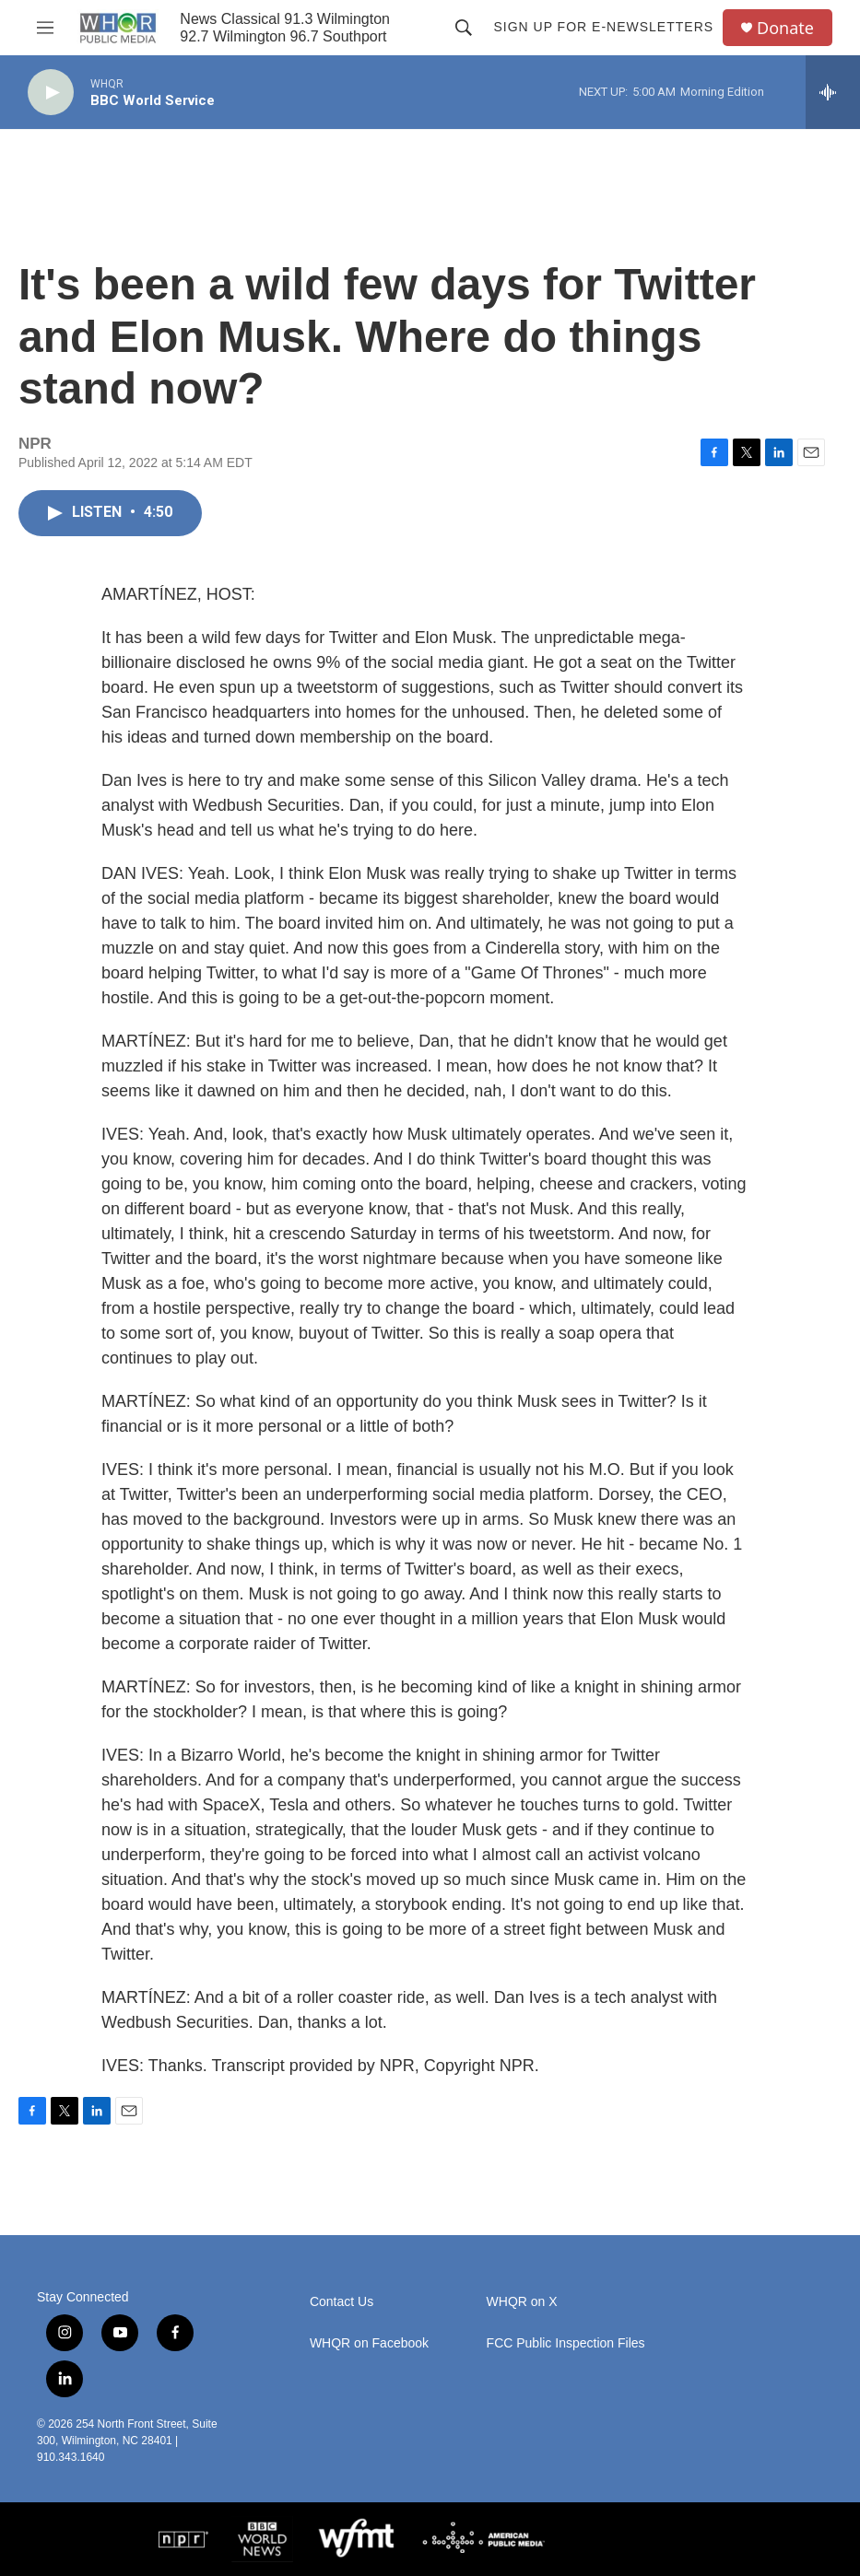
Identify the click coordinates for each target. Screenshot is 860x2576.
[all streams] (833, 92)
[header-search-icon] (463, 27)
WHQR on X (522, 2302)
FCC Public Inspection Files (566, 2343)
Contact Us (341, 2302)
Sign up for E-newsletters (603, 26)
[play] (50, 92)
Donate (785, 28)
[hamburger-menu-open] (45, 27)
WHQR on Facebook (369, 2343)
